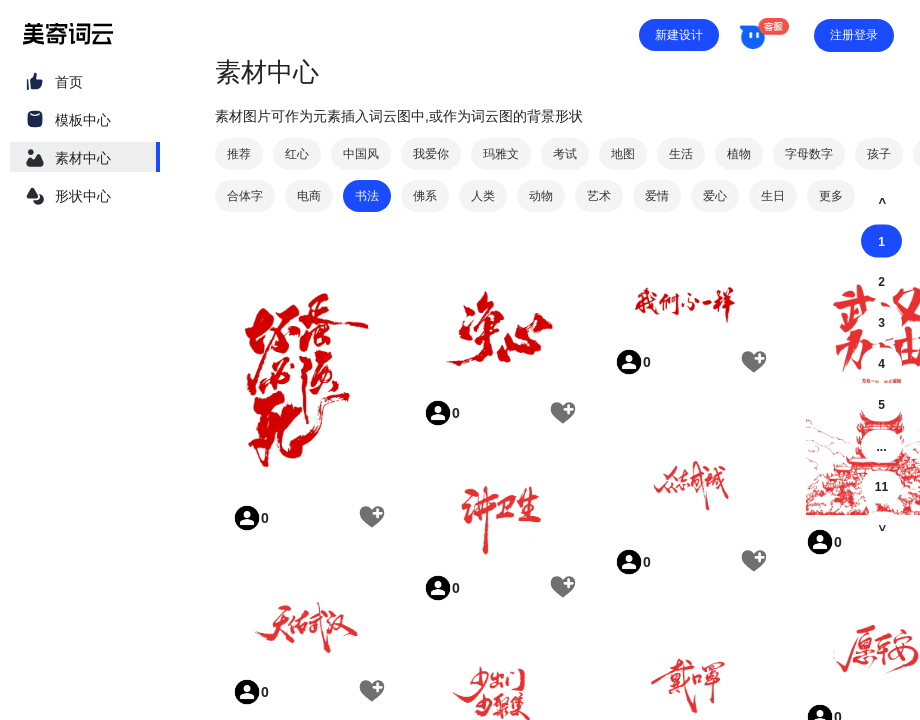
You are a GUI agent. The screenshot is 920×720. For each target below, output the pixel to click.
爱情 (657, 196)
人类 (483, 196)
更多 (831, 196)
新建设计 (679, 35)
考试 (565, 154)
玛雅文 (501, 154)
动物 (541, 196)
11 (881, 487)
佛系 (425, 196)
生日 (773, 196)
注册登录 (854, 35)
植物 (739, 154)
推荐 (239, 154)
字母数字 (809, 154)
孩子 (879, 154)
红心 (297, 154)
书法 (367, 196)
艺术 (599, 196)
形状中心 (83, 196)
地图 (623, 154)
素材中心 (83, 158)
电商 (309, 196)
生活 (681, 154)
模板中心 (83, 120)
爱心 (715, 196)
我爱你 (431, 154)
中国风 (361, 154)
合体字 (245, 196)
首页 (69, 82)
